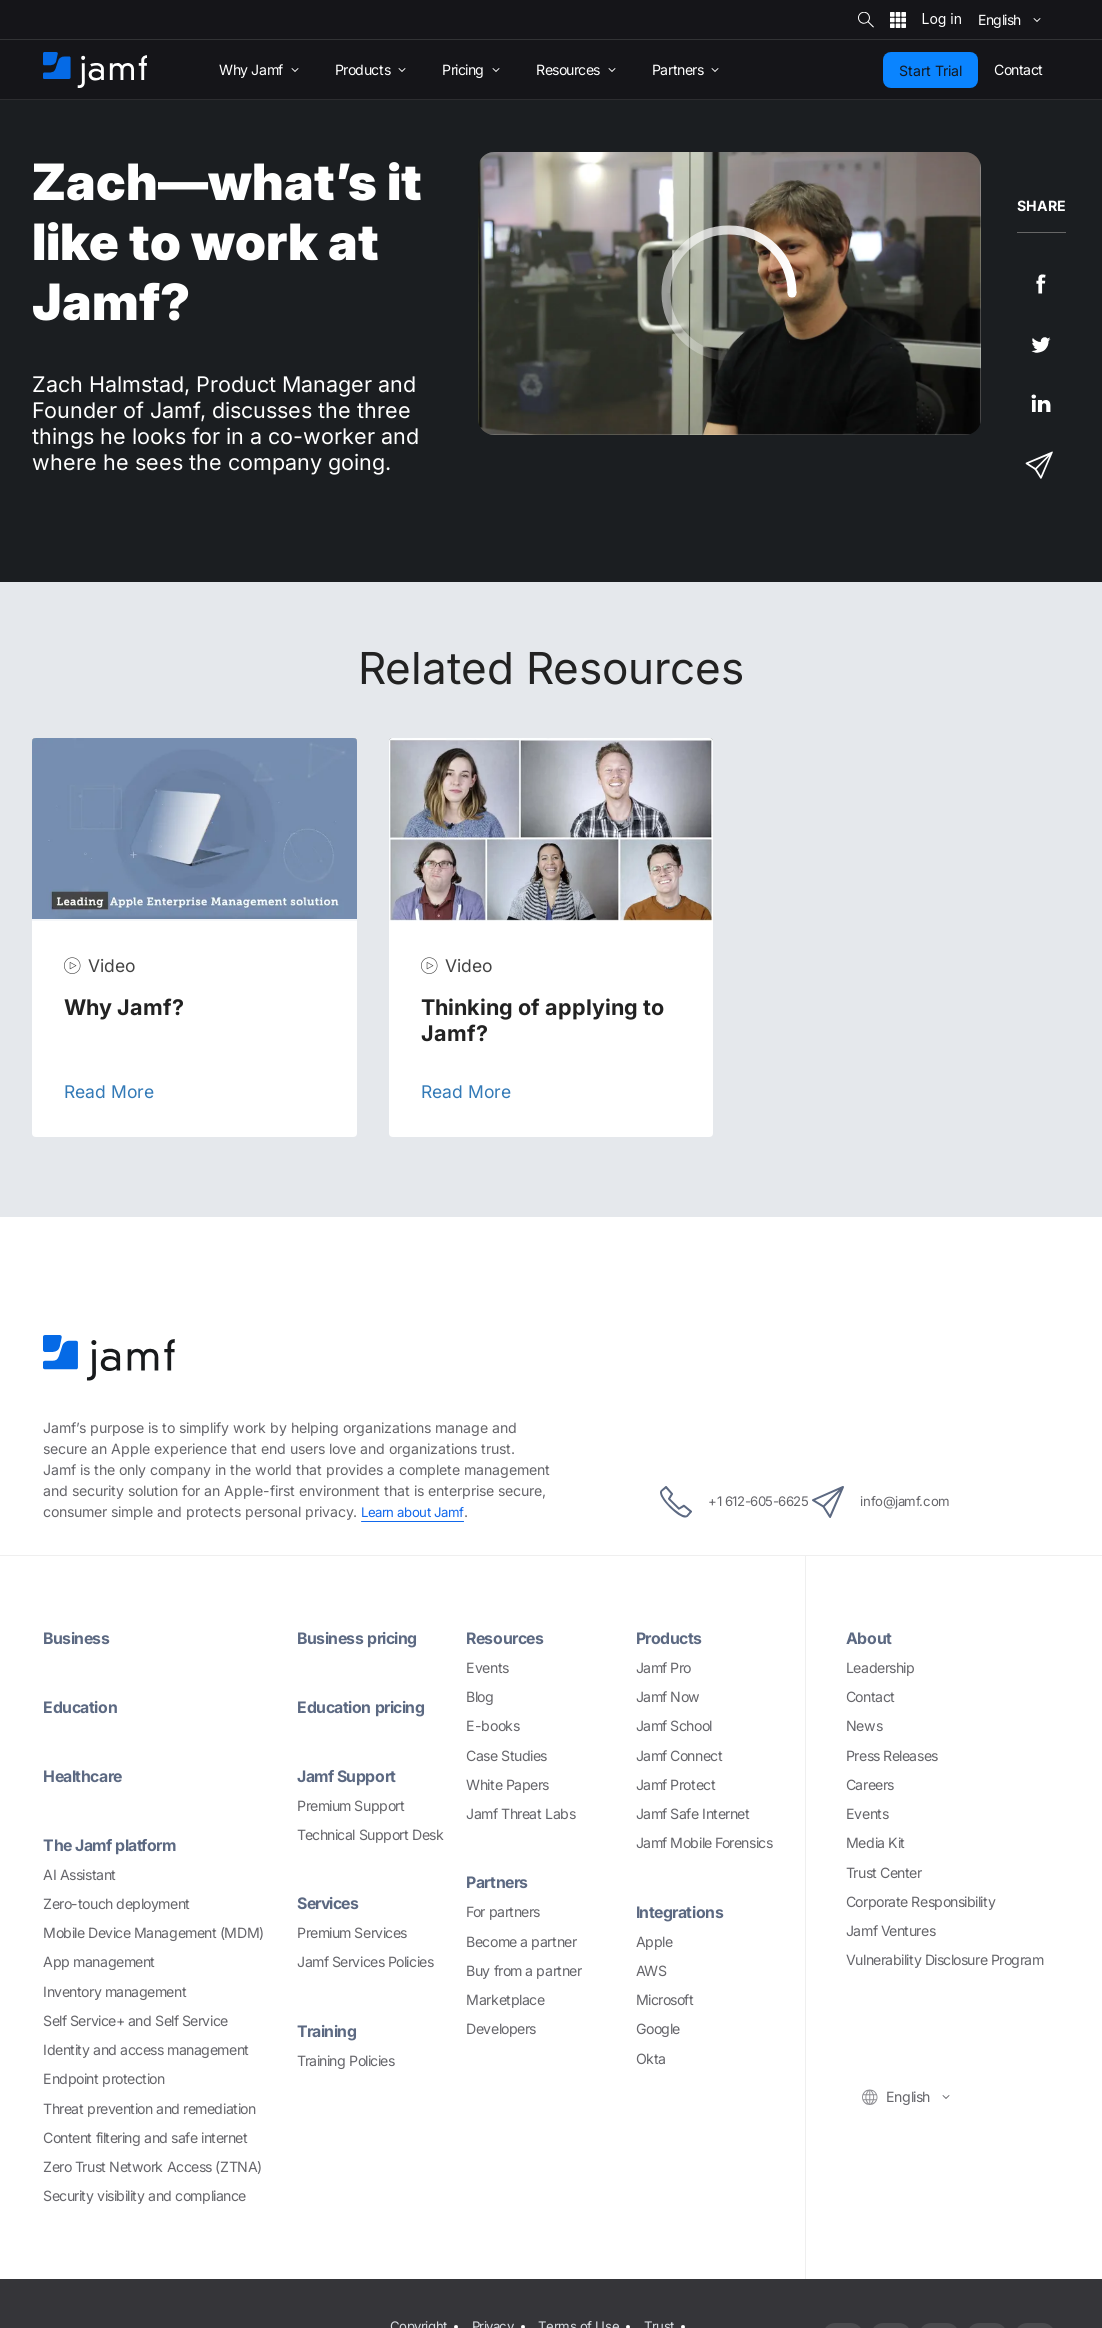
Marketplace (505, 1999)
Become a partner (521, 1941)
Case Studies (506, 1755)
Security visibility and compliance (144, 2195)
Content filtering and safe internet (145, 2137)
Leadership (880, 1667)
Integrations (685, 1911)
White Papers (507, 1784)
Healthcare (87, 1775)
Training (330, 2030)
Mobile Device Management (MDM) (153, 1932)
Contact (870, 1696)
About (871, 1637)
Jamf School (674, 1725)
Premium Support (350, 1805)
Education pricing (368, 1706)
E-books (492, 1725)
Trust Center (884, 1872)
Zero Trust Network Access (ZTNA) (152, 2166)
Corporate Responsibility (920, 1901)
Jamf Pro (663, 1667)
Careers (870, 1784)
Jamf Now (668, 1696)
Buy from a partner (523, 1970)
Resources (509, 1637)
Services (331, 1902)
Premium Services (352, 1932)
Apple (654, 1941)
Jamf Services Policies (365, 1961)
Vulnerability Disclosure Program (945, 1959)
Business (80, 1637)
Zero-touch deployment (116, 1903)
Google (658, 2028)
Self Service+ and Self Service (135, 2020)
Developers (501, 2028)
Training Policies (345, 2060)
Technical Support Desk (370, 1834)
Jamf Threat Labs (520, 1813)
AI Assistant (79, 1874)
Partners (500, 1881)
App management (99, 1961)
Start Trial (930, 70)
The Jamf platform (117, 1844)
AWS (651, 1970)
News (864, 1725)
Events (487, 1667)
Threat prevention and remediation (149, 2108)
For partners (503, 1911)
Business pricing (365, 1637)
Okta (651, 2058)
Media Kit (875, 1842)
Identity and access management (146, 2049)
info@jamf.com (906, 1502)
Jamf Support (352, 1775)
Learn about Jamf (415, 1511)
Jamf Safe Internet (693, 1813)
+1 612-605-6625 (713, 1502)
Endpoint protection (103, 2078)
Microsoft (665, 1999)
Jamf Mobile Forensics (704, 1842)
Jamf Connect (679, 1755)
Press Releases (892, 1755)
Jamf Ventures (890, 1930)
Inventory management (114, 1991)
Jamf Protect (676, 1784)
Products (672, 1637)
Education (84, 1706)
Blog (479, 1696)
